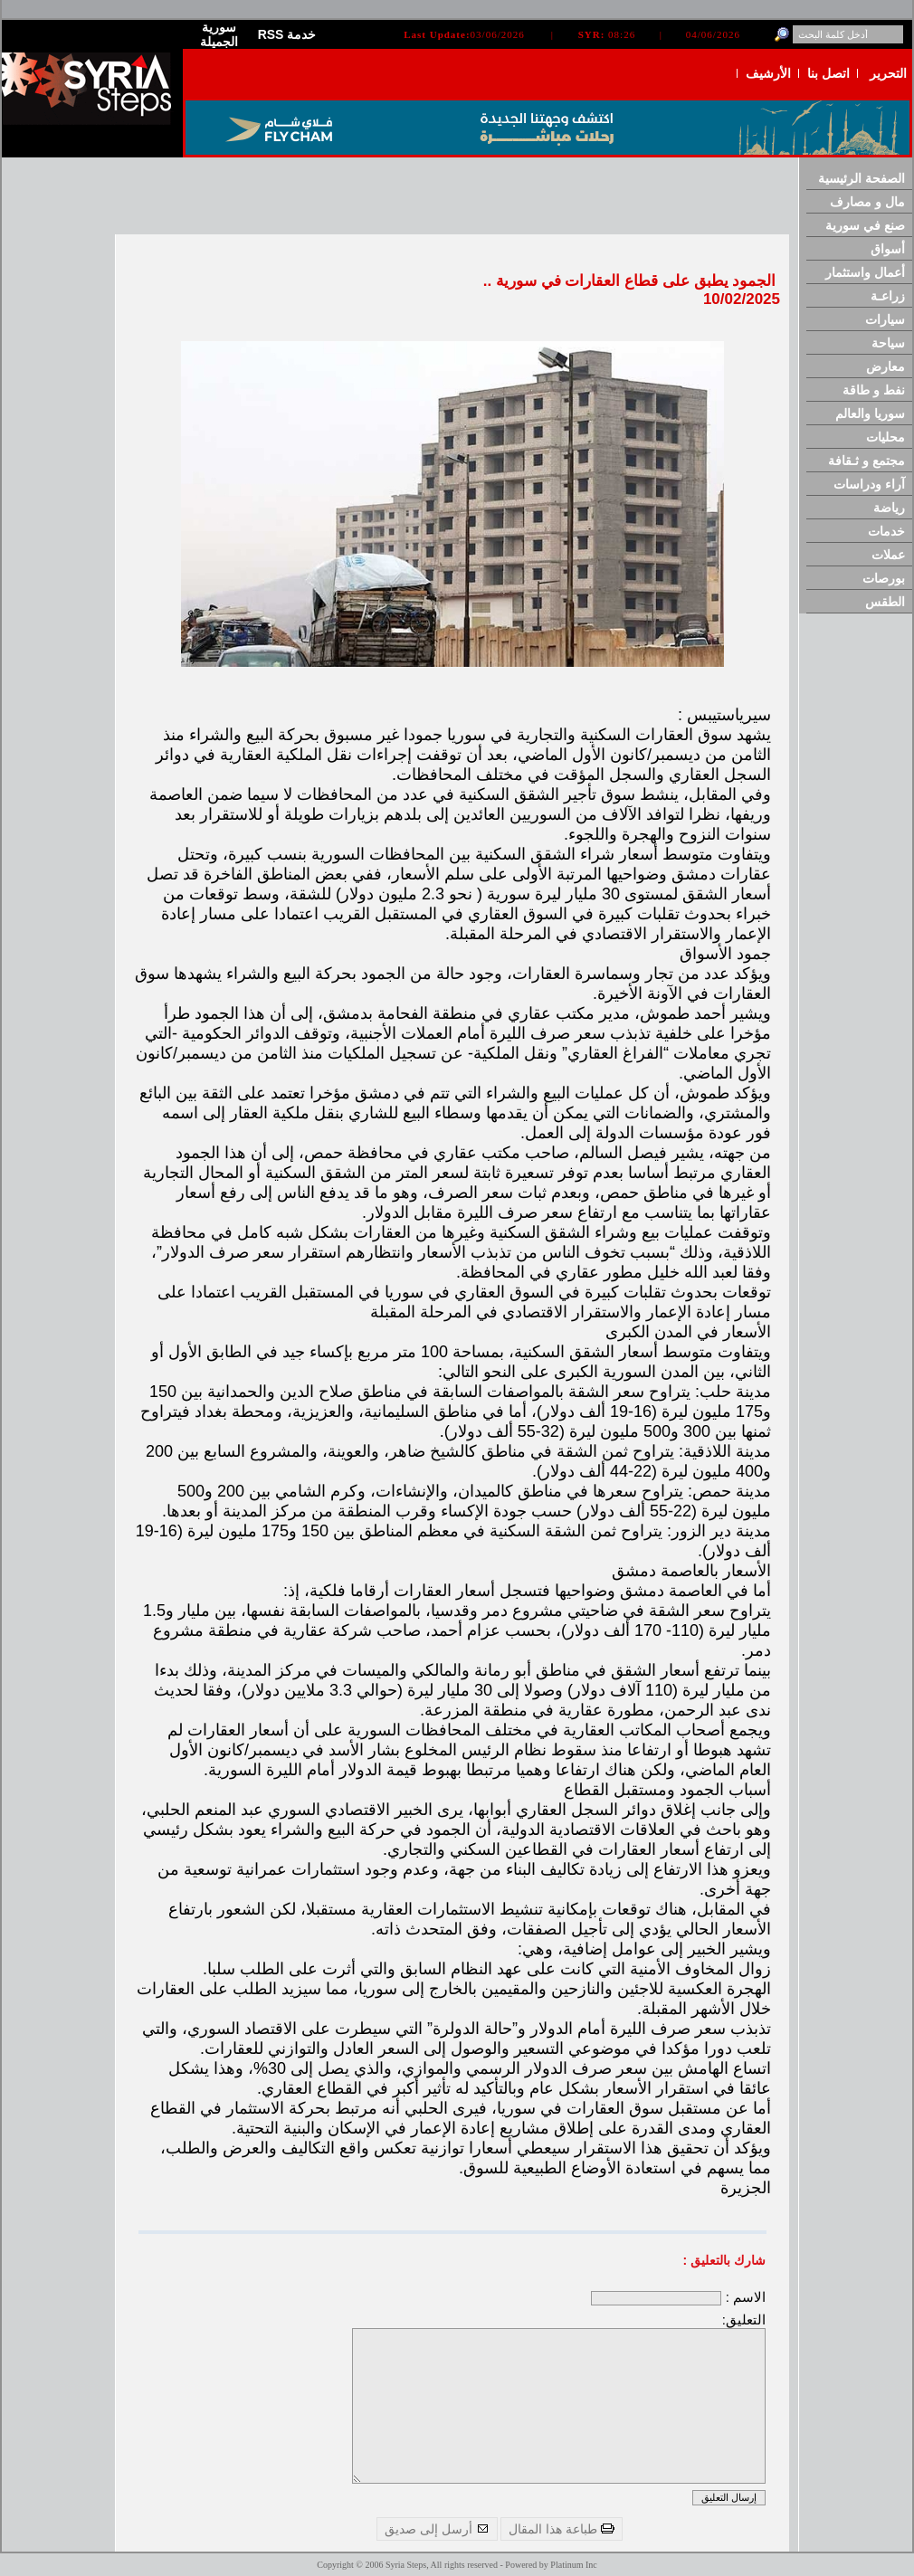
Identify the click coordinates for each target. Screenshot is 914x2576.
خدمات (886, 531)
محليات (885, 437)
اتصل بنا (828, 73)
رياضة (889, 507)
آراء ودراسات (869, 484)
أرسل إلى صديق (437, 2529)
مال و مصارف (867, 202)
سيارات (885, 319)
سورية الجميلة (219, 34)
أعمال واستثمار (865, 272)
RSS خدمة (287, 34)
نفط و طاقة (874, 390)
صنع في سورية (865, 225)
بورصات (883, 578)
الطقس (885, 601)
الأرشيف (768, 73)
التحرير (888, 73)
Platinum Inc (573, 2565)
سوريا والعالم (870, 413)
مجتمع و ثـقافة (866, 460)
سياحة (888, 343)
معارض (885, 366)
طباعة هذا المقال (561, 2529)
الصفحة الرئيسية (861, 178)
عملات (888, 554)
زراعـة (888, 296)
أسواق (888, 249)
